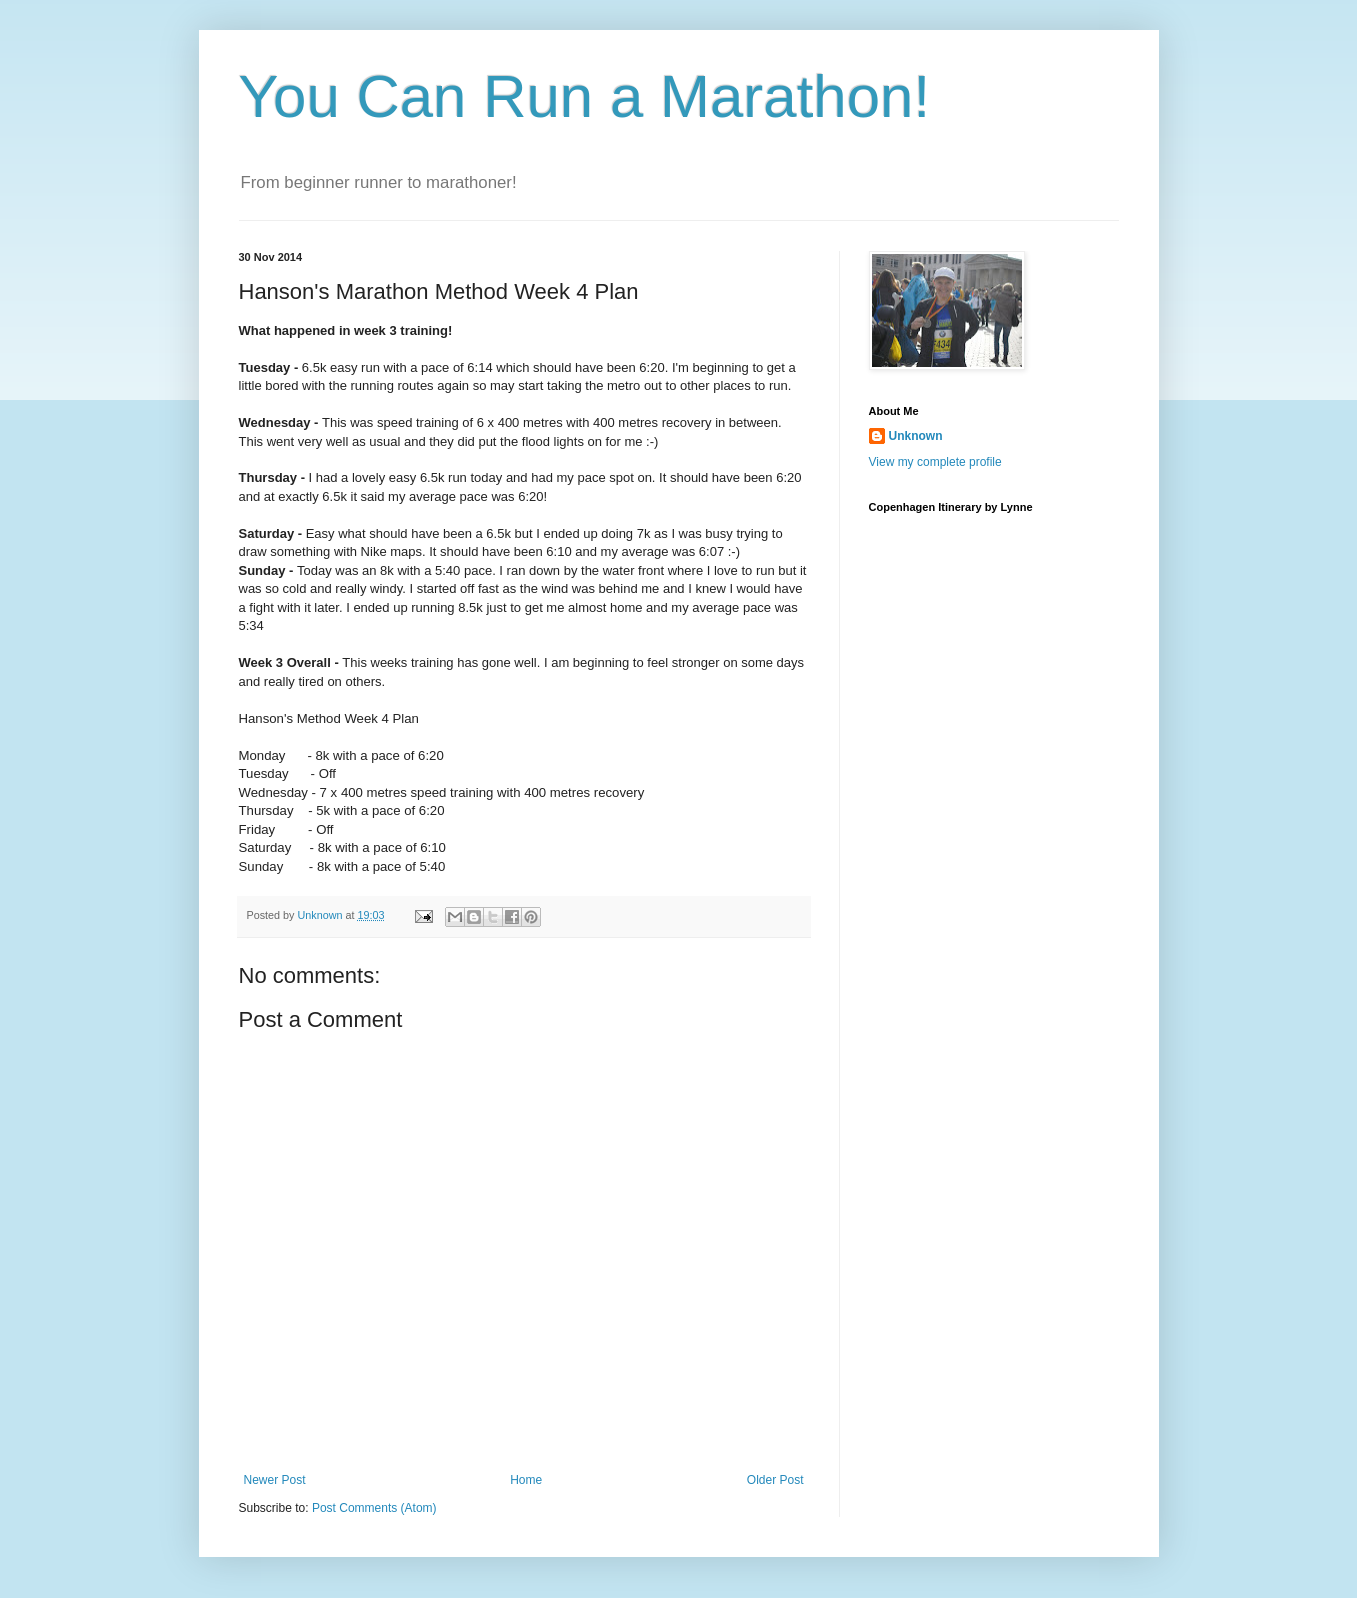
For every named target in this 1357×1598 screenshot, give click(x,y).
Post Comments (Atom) (374, 1508)
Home (526, 1480)
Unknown (916, 436)
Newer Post (275, 1480)
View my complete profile (935, 462)
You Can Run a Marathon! (585, 96)
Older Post (775, 1480)
